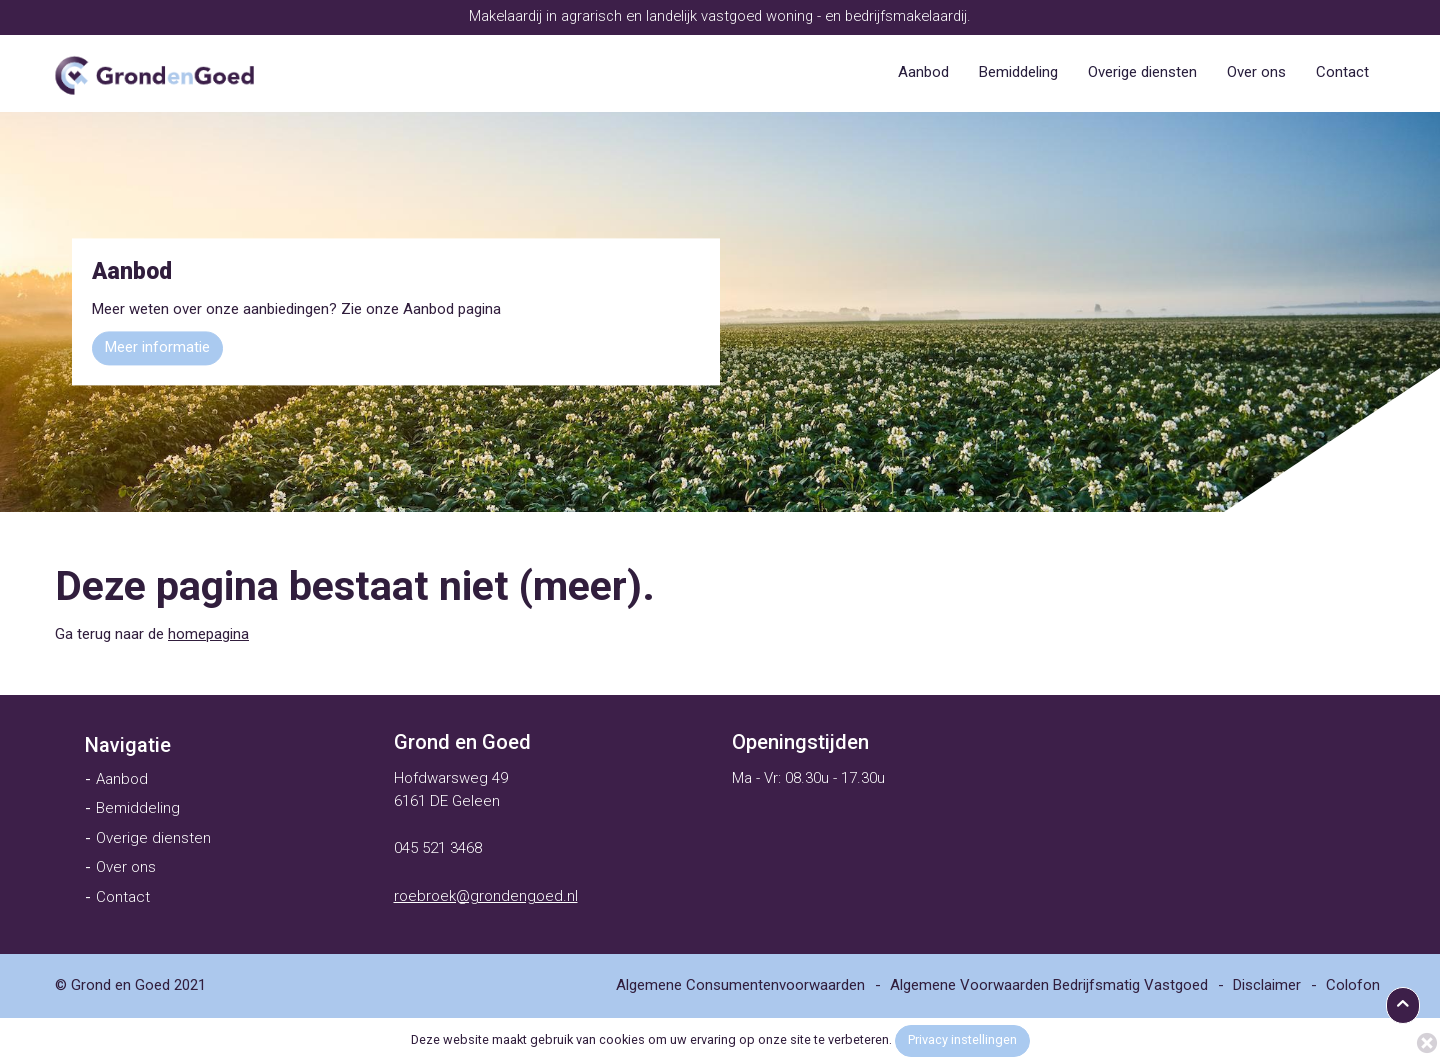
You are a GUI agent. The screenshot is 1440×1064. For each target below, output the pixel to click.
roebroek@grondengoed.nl (486, 896)
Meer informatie (157, 348)
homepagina (208, 634)
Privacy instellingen (962, 1039)
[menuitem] (923, 72)
